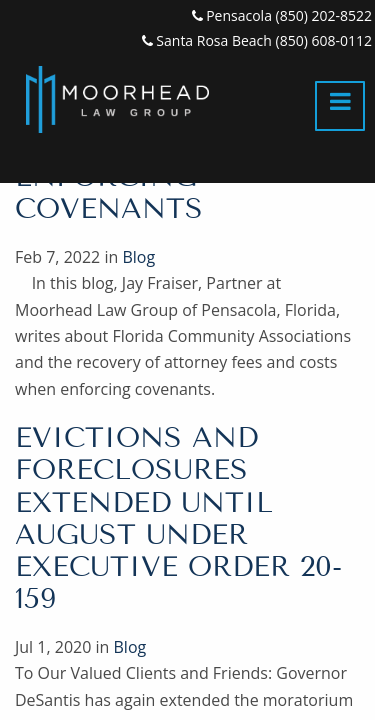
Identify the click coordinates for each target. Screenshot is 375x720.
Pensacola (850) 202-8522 (282, 15)
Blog (138, 257)
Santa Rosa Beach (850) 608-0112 (257, 40)
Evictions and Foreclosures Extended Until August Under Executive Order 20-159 (178, 518)
